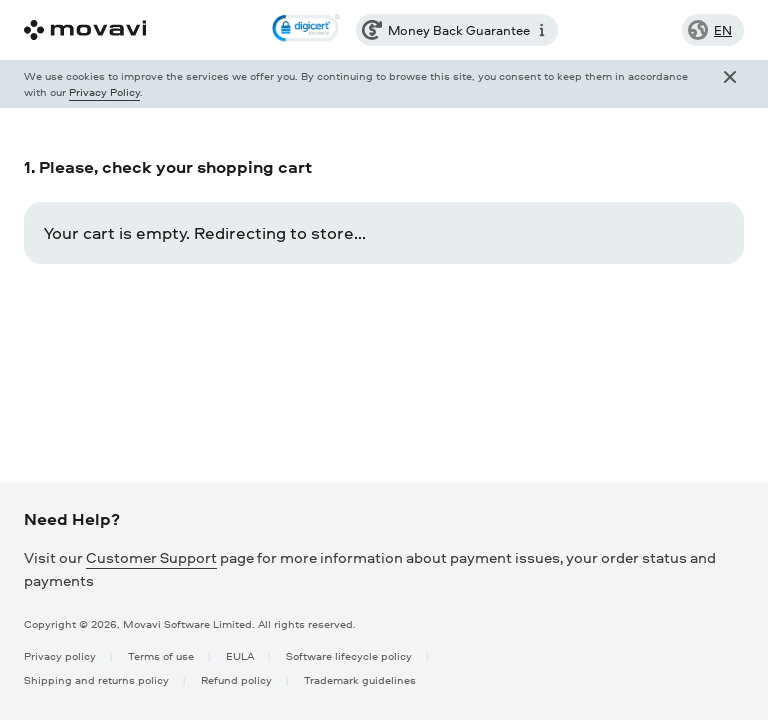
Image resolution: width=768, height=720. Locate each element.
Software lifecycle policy (349, 655)
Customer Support (151, 557)
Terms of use (161, 655)
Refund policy (236, 679)
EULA (240, 655)
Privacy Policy (104, 91)
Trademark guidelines (360, 679)
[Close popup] (730, 84)
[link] (306, 30)
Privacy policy (60, 655)
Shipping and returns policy (96, 679)
